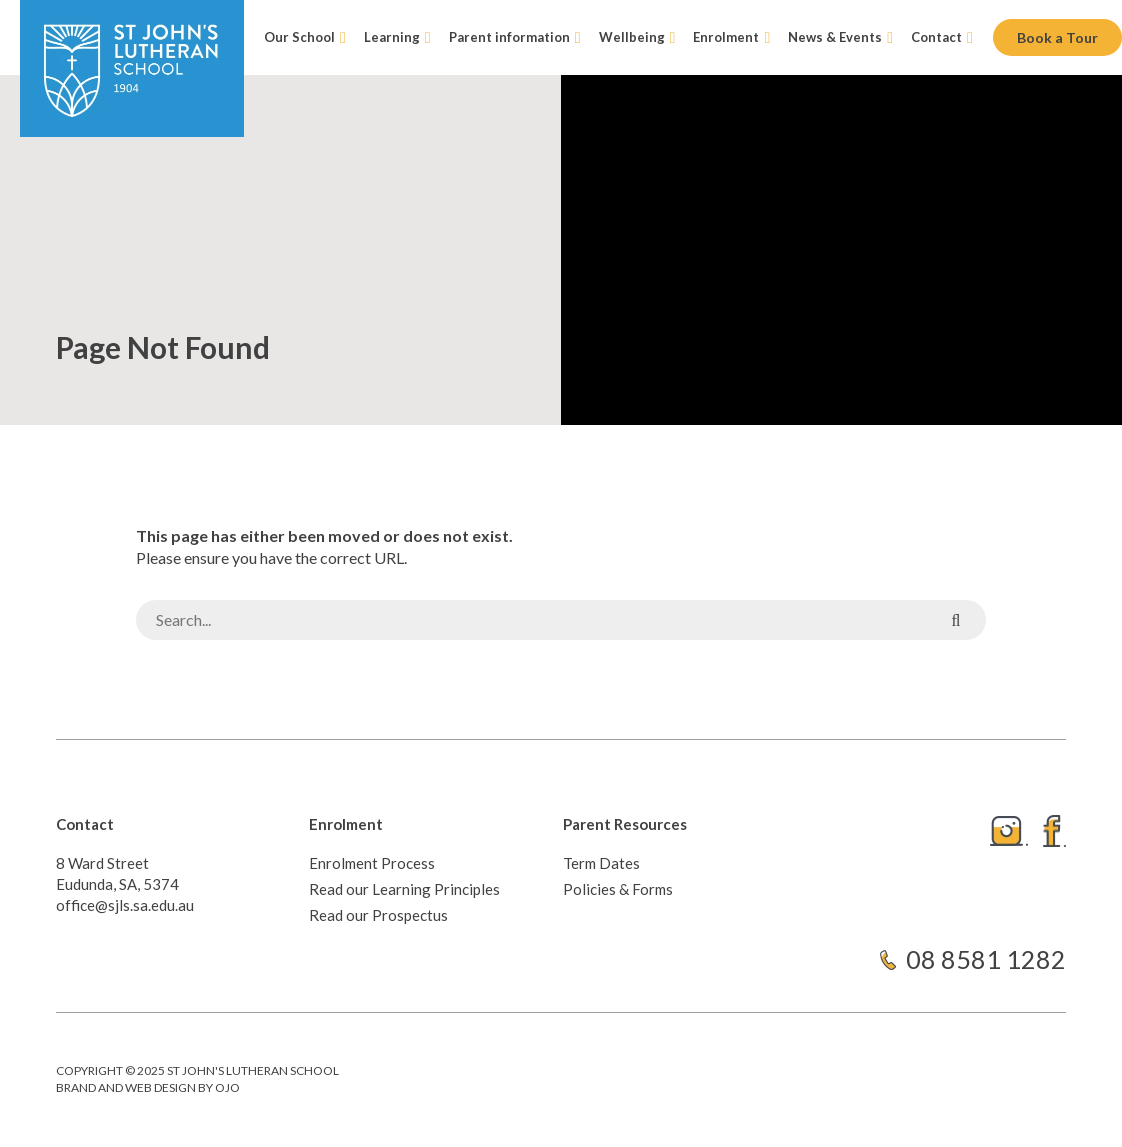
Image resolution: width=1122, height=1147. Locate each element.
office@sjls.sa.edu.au (125, 905)
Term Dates (601, 863)
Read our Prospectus (378, 915)
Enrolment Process (372, 863)
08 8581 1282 (986, 959)
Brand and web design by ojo (148, 1087)
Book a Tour (1057, 37)
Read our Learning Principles (404, 889)
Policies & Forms (618, 889)
